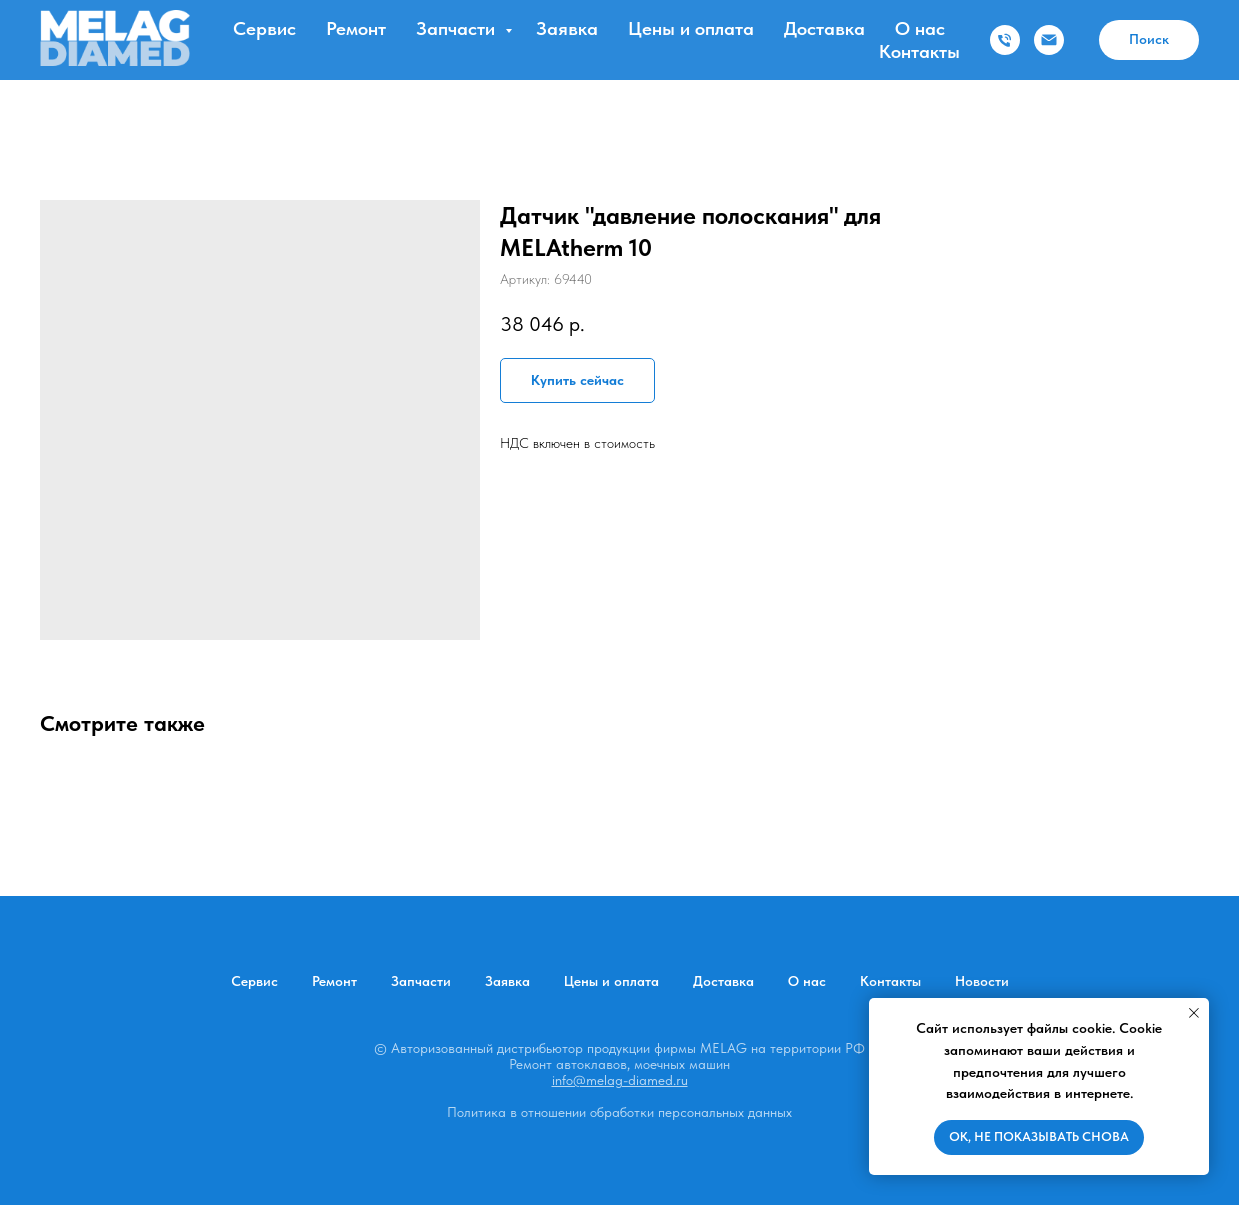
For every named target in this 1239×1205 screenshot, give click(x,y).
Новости (982, 981)
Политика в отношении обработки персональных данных (619, 1112)
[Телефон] (1005, 40)
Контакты (919, 51)
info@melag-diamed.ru (620, 1080)
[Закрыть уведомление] (1194, 1013)
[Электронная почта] (1049, 40)
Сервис (264, 28)
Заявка (567, 28)
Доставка (824, 28)
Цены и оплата (691, 28)
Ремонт (356, 28)
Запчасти (458, 28)
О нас (920, 28)
